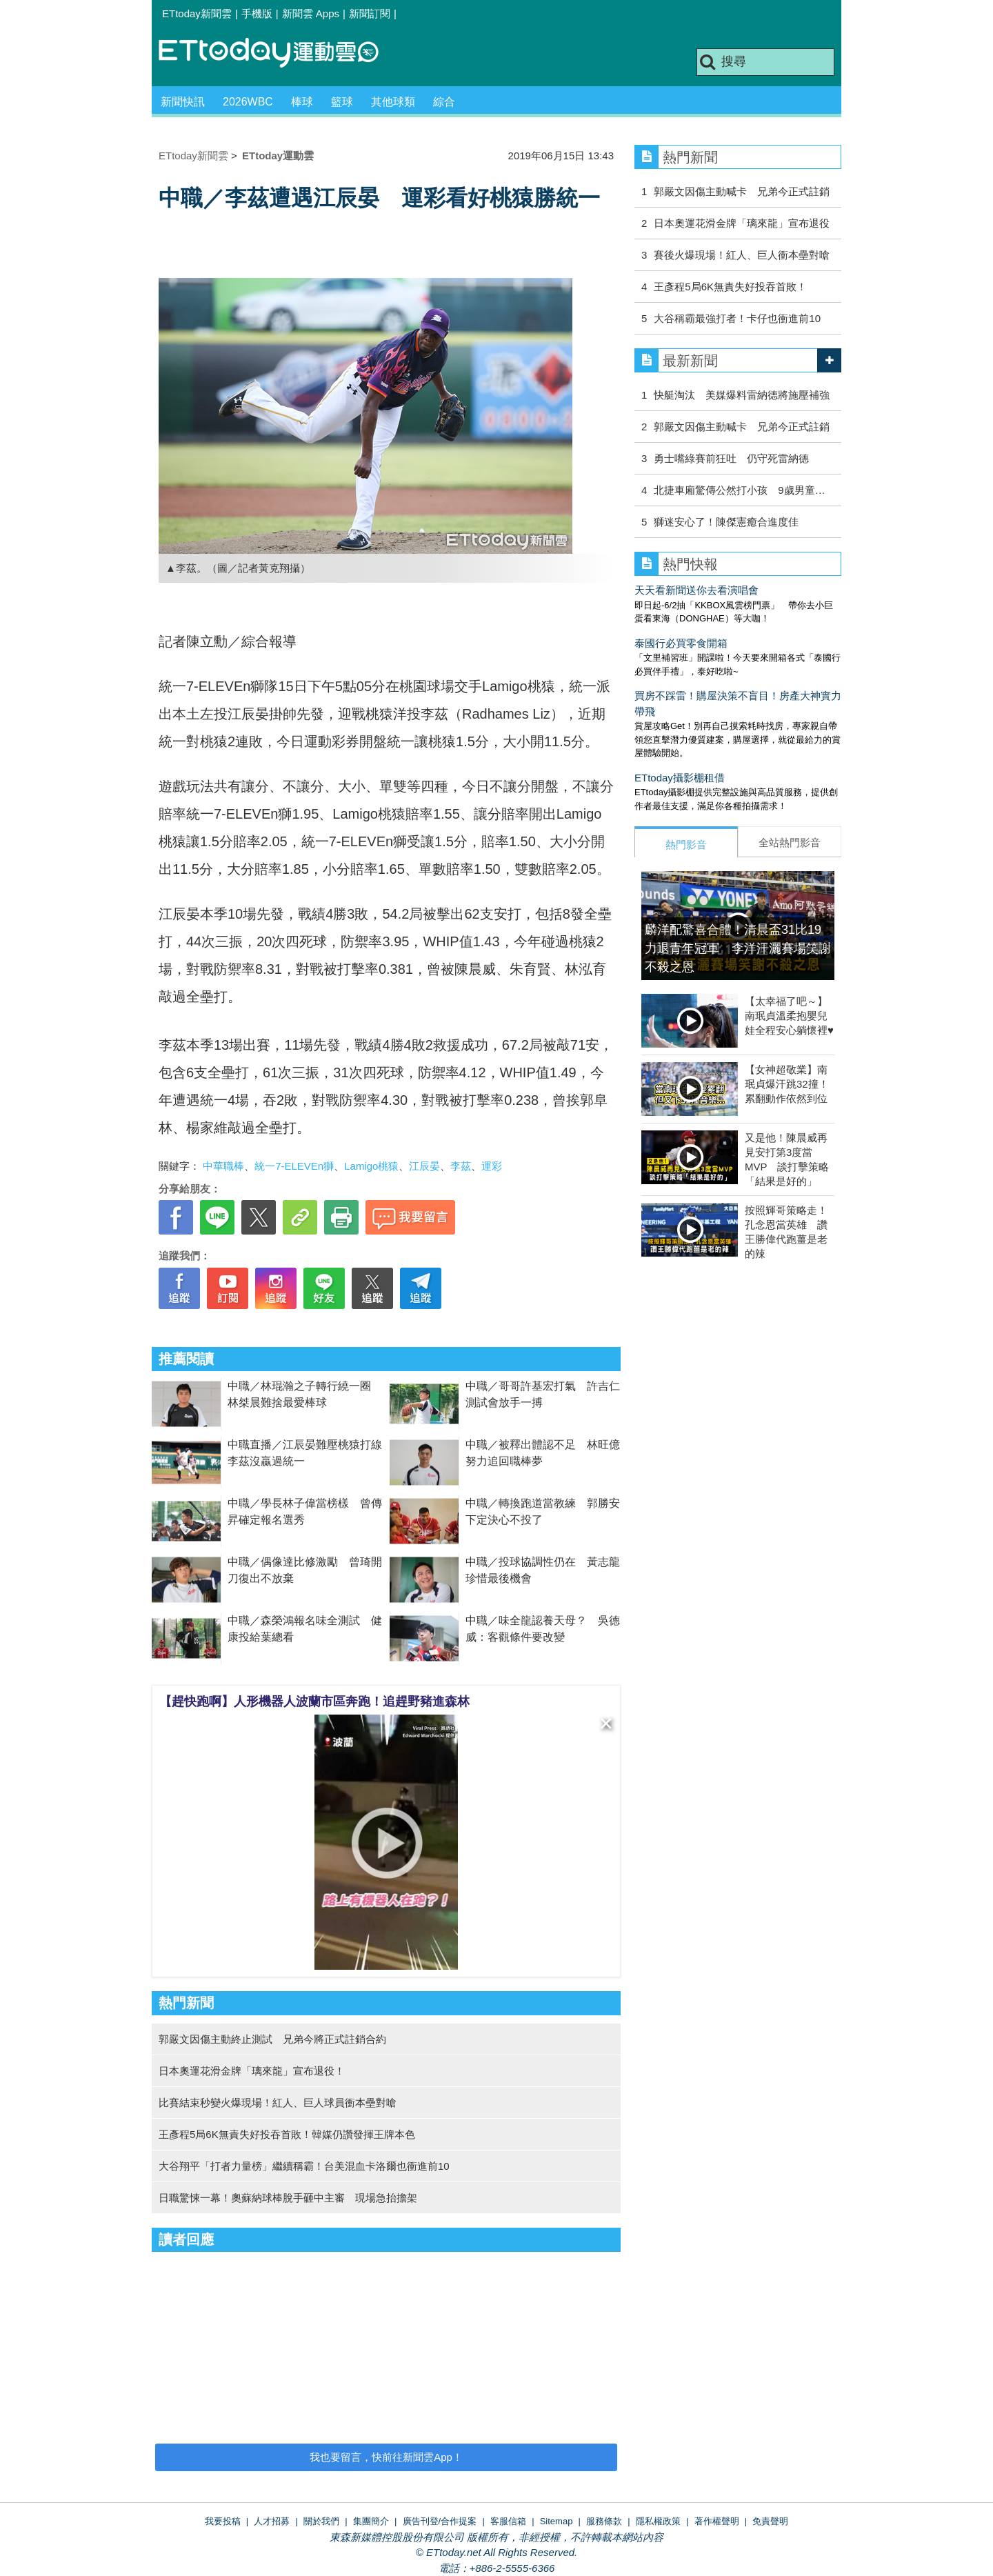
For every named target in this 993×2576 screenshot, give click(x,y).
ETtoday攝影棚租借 (679, 777)
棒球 (302, 102)
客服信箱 (508, 2521)
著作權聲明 (716, 2521)
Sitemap (556, 2521)
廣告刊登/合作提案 (440, 2521)
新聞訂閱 (369, 13)
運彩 (491, 1166)
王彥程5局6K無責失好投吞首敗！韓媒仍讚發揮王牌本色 (287, 2134)
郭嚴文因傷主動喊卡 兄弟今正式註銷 (742, 191)
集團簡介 (371, 2521)
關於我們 (321, 2521)
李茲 (460, 1166)
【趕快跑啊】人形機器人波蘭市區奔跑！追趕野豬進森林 (314, 1701)
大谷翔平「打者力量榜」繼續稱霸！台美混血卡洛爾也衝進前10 (304, 2166)
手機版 (256, 13)
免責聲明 (770, 2521)
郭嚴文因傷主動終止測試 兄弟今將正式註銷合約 (272, 2039)
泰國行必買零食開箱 (681, 643)
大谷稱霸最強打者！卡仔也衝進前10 (737, 318)
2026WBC (248, 102)
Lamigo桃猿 (371, 1166)
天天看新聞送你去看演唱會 (696, 590)
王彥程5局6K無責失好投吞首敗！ (730, 286)
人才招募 (272, 2521)
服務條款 (604, 2521)
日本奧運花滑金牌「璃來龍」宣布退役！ (252, 2071)
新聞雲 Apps (310, 13)
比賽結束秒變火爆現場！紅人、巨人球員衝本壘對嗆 (278, 2102)
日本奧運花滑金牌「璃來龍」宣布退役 (742, 223)
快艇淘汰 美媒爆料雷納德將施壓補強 (742, 395)
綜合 (444, 102)
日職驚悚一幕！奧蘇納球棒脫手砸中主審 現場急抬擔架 (288, 2198)
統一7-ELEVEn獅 (294, 1166)
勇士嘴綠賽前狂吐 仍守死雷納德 (731, 458)
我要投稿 (223, 2521)
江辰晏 (424, 1166)
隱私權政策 (658, 2521)
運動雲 (279, 53)
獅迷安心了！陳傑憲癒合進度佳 (726, 522)
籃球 (342, 102)
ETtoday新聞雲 (197, 13)
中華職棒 (223, 1166)
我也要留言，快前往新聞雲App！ (386, 2457)
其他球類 (393, 102)
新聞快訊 (183, 102)
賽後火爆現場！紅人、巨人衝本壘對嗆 (742, 255)
